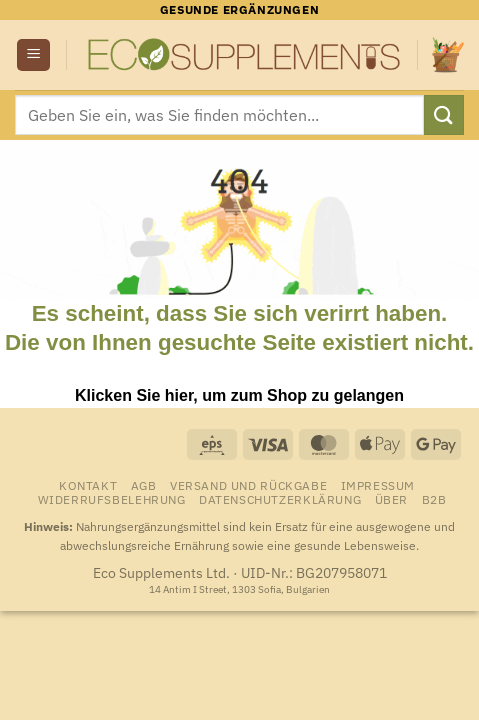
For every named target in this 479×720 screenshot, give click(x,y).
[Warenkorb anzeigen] (448, 54)
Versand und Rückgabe (248, 485)
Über (391, 499)
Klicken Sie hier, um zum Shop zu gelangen (239, 395)
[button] (33, 55)
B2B (434, 499)
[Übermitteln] (444, 114)
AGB (144, 485)
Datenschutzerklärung (280, 499)
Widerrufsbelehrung (112, 499)
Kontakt (88, 485)
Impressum (378, 485)
